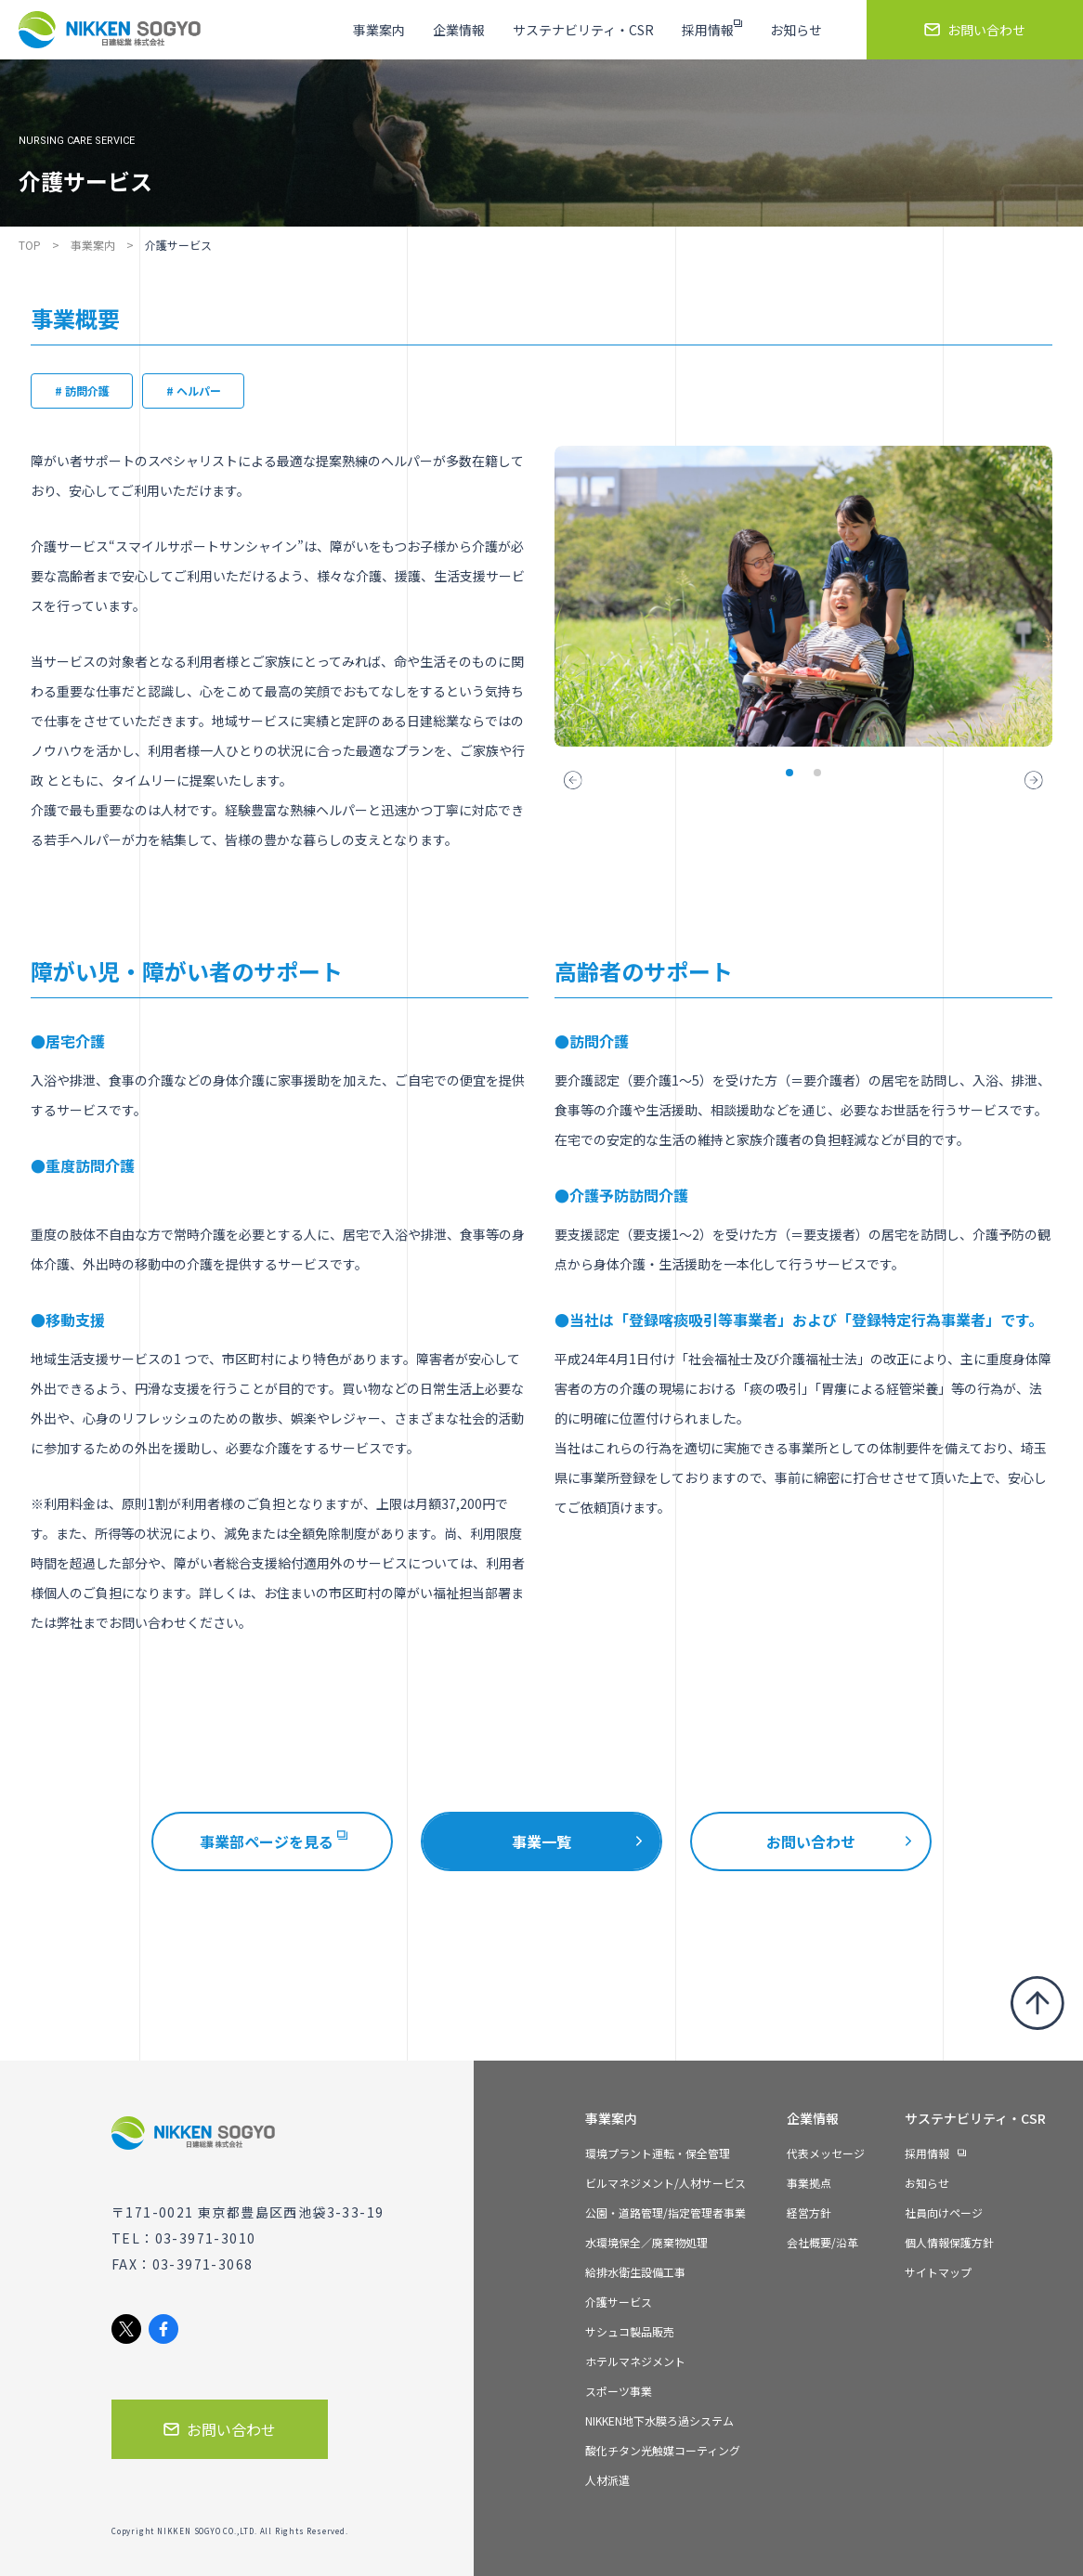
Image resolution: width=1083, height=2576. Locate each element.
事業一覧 (541, 1841)
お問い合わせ (810, 1841)
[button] (573, 780)
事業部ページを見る (273, 1841)
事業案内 (93, 245)
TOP (30, 245)
